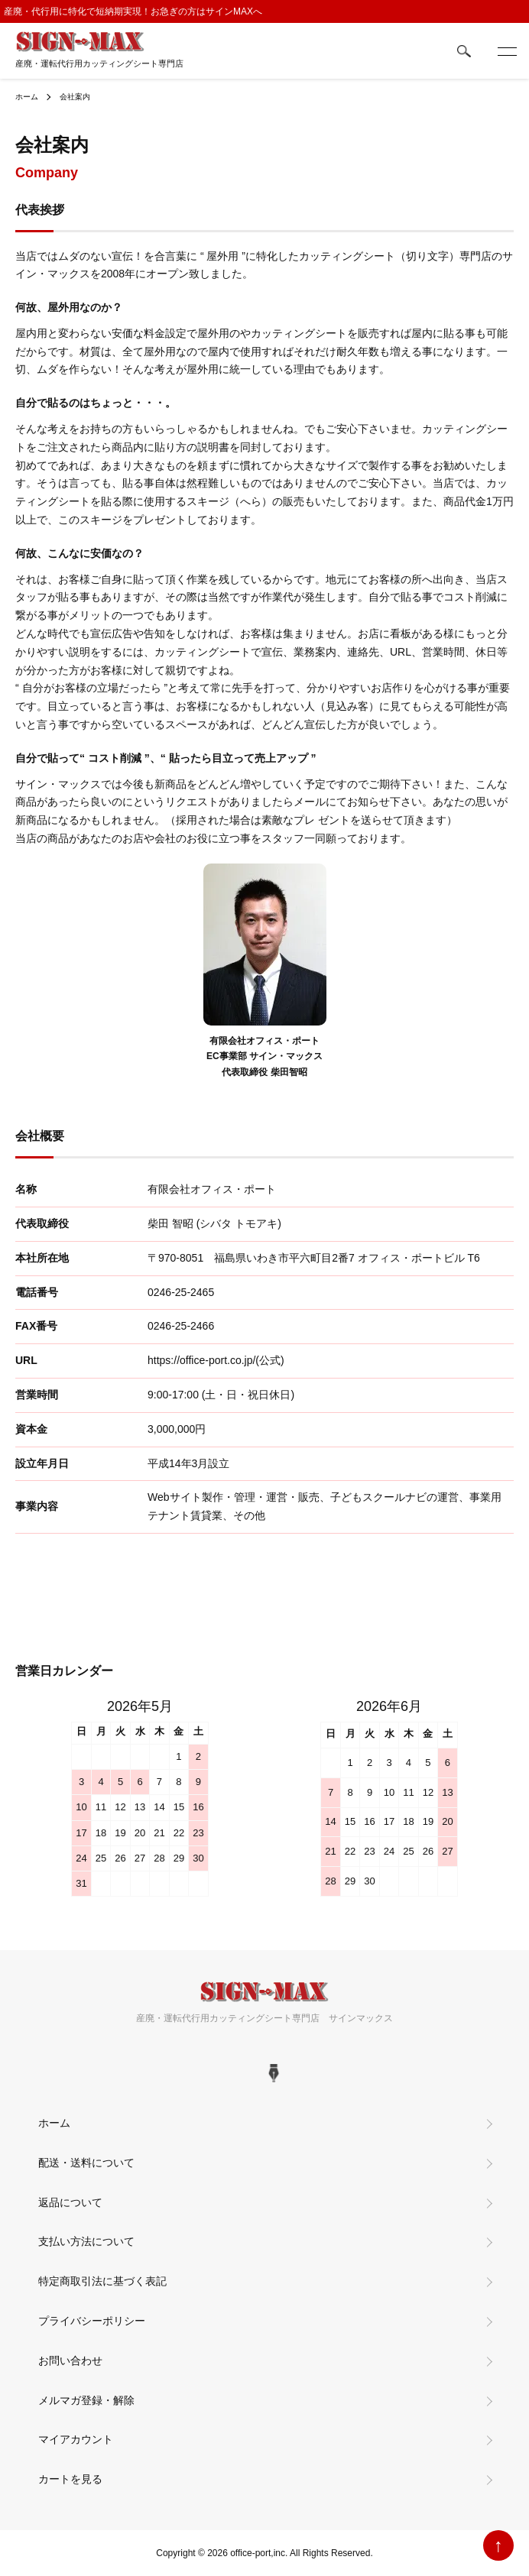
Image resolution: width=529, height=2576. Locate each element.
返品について (70, 2202)
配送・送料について (86, 2162)
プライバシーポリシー (91, 2321)
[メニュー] (506, 51)
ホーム (26, 96)
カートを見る (70, 2479)
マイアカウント (75, 2439)
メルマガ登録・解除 (86, 2400)
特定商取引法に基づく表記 (102, 2281)
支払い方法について (86, 2241)
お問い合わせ (70, 2360)
